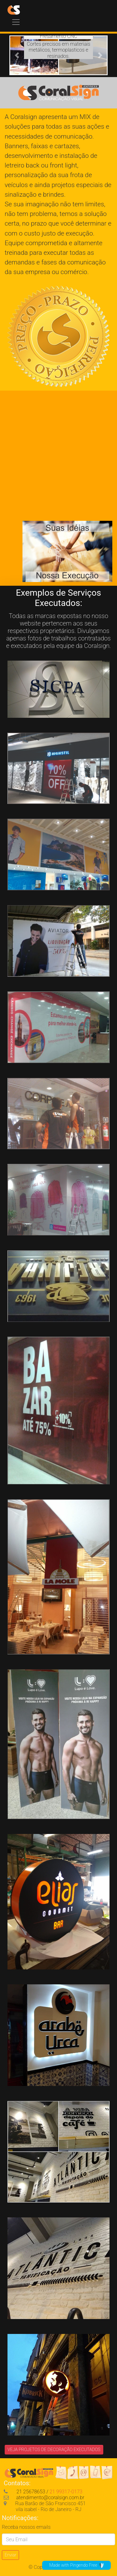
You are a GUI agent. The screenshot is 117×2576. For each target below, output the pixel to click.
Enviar (10, 2554)
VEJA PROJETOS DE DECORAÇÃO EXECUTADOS (53, 2449)
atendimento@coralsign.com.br (44, 2497)
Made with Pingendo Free (76, 2565)
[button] (16, 55)
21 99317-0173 (65, 2492)
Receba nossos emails (26, 2527)
